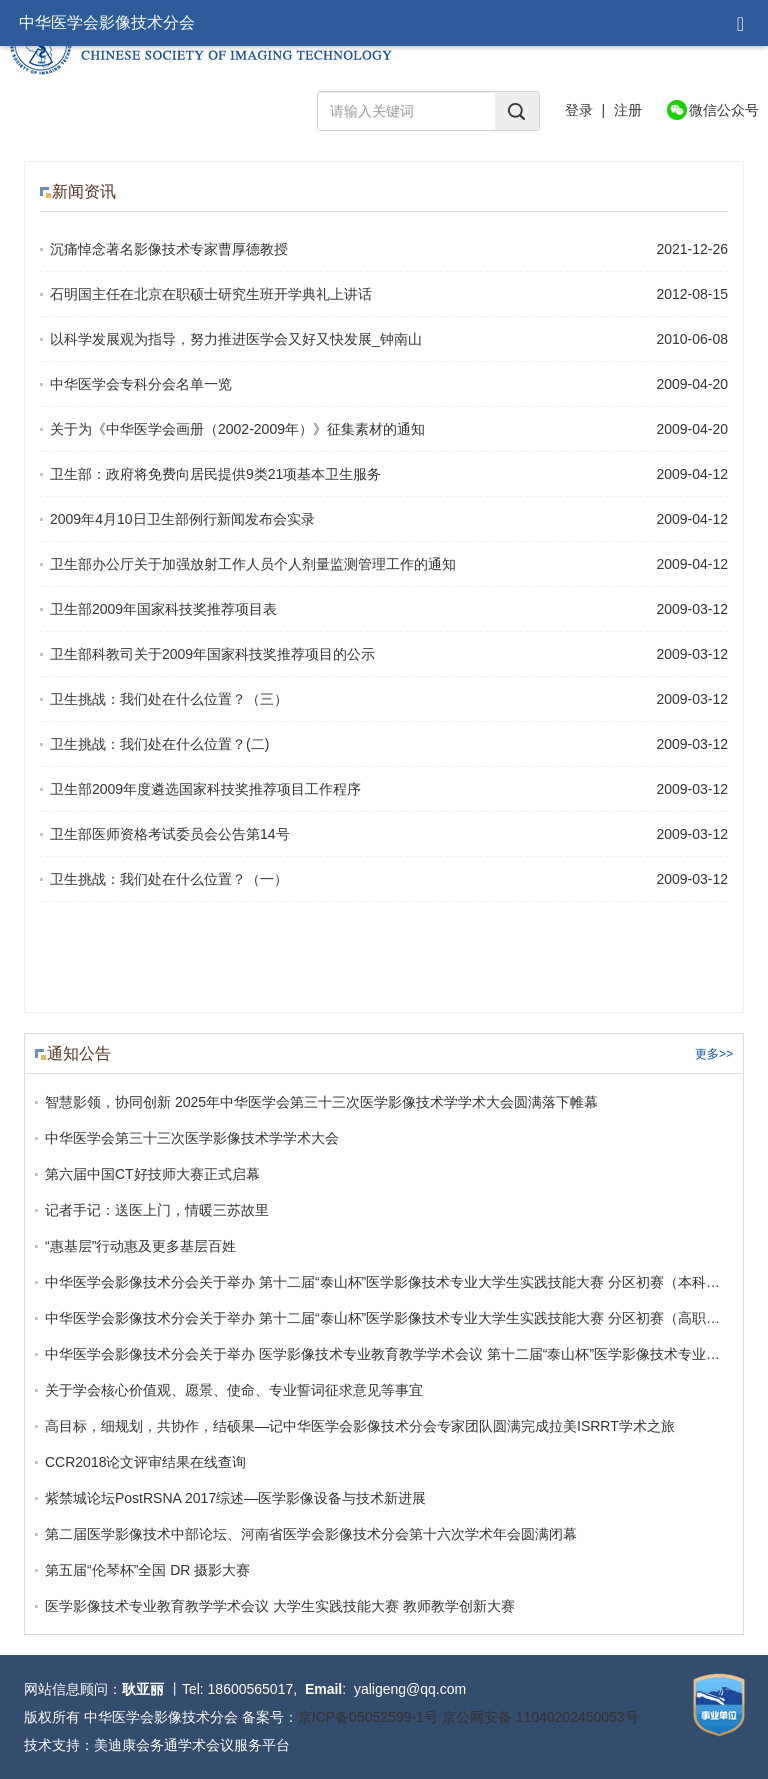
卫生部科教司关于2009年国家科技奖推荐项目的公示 (212, 654)
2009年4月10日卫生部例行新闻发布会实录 (182, 519)
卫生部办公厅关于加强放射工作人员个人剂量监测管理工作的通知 (253, 564)
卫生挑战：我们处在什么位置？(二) (159, 744)
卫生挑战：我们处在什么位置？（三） (169, 699)
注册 (628, 110)
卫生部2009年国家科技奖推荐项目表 (163, 609)
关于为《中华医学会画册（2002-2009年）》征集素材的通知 (237, 429)
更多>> (714, 1054)
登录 (579, 110)
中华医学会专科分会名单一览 (141, 384)
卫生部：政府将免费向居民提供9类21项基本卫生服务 (215, 474)
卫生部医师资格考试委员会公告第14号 (170, 834)
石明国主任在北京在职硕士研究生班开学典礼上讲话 (211, 294)
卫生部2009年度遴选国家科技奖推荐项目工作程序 (205, 789)
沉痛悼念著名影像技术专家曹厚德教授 (169, 249)
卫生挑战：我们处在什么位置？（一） (169, 879)
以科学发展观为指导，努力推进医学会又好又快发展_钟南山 (236, 339)
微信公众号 (724, 110)
